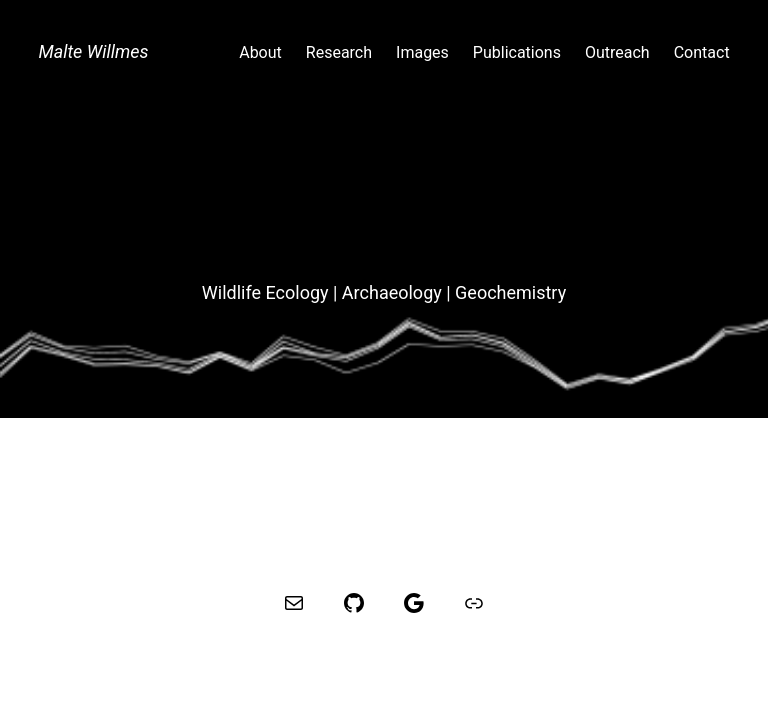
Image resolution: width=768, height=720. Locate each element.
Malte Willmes (93, 51)
